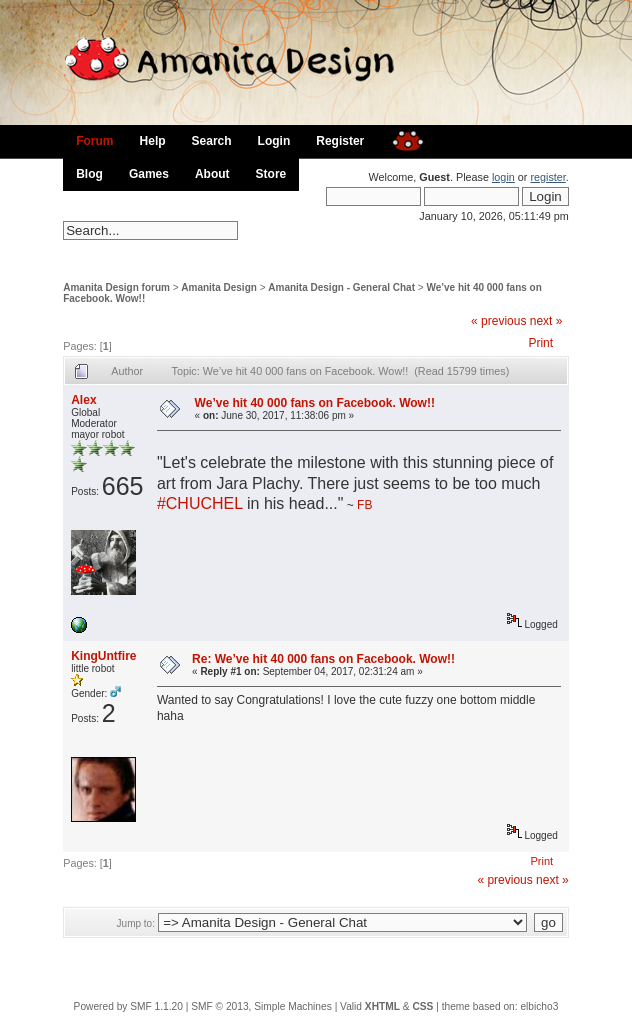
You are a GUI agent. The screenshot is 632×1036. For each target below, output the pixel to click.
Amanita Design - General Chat (341, 287)
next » (546, 321)
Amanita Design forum (116, 287)
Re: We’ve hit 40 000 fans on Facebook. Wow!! (323, 659)
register (547, 177)
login (503, 177)
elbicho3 (539, 1006)
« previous (498, 321)
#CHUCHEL (200, 503)
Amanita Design (219, 287)
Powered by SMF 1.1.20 (128, 1006)
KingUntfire (103, 656)
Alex (83, 400)
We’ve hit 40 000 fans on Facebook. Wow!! (315, 403)
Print (540, 343)
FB (364, 505)
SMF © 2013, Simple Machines (261, 1006)
